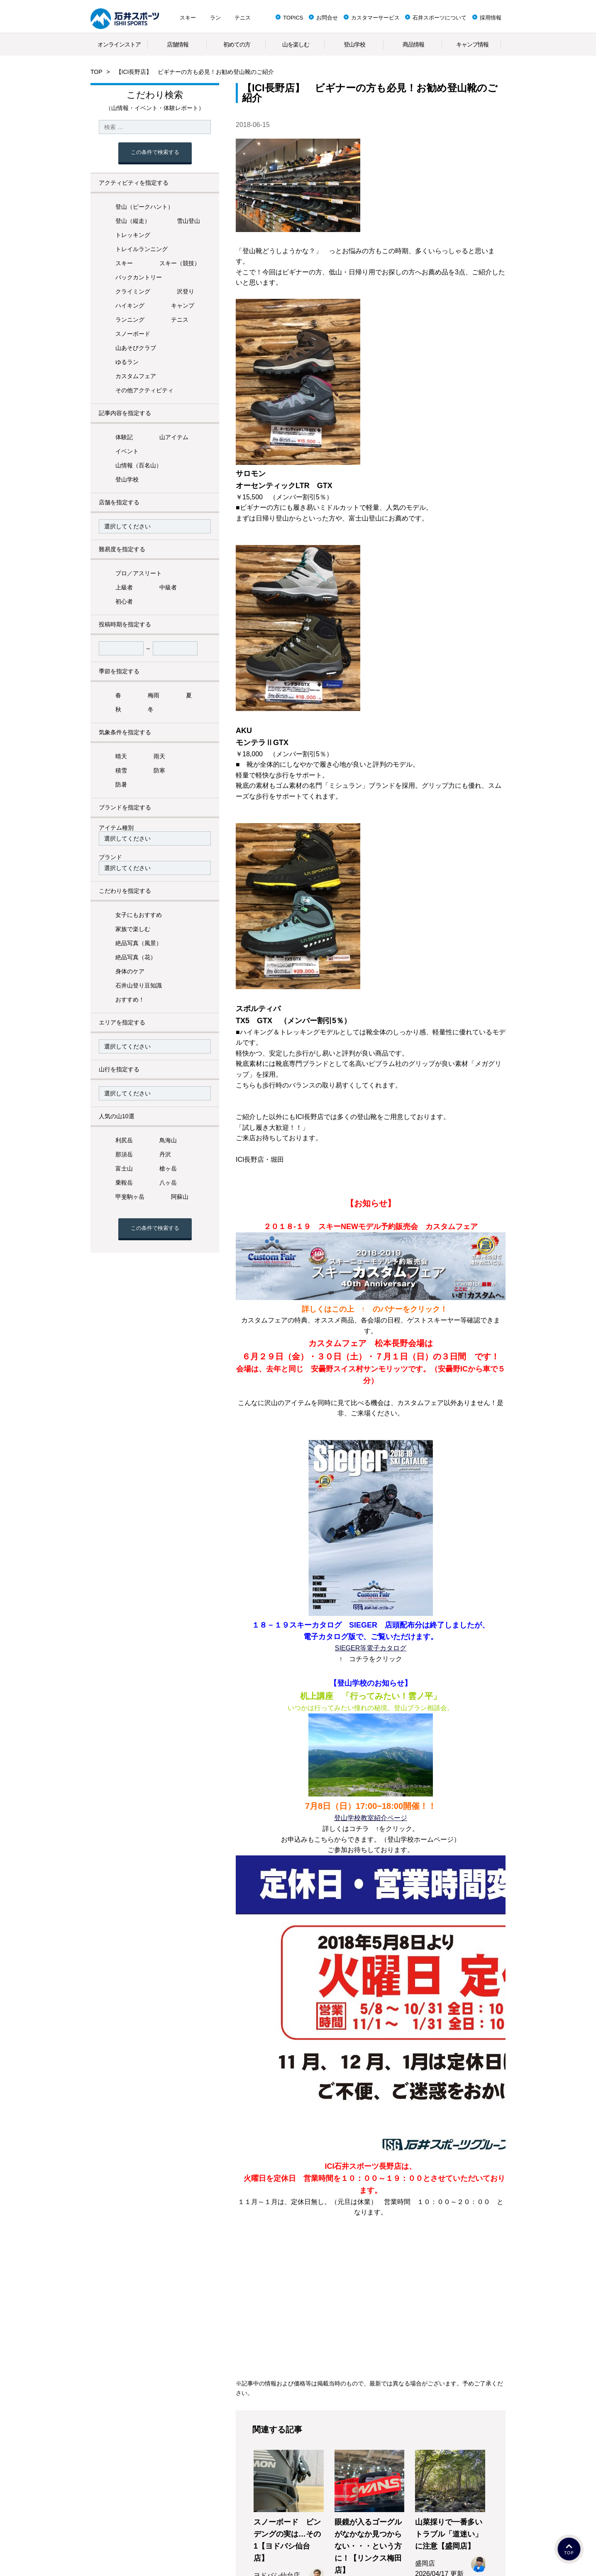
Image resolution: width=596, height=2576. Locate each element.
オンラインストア (119, 44)
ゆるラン (127, 362)
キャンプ (182, 305)
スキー (188, 18)
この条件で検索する (155, 152)
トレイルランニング (141, 249)
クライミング (132, 291)
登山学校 (354, 44)
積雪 (121, 770)
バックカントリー (138, 277)
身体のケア (129, 971)
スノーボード (132, 333)
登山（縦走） (132, 221)
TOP (96, 71)
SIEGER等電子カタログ (370, 1648)
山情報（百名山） (138, 465)
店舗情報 (177, 44)
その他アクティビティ (144, 390)
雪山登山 (188, 221)
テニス (242, 18)
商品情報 (413, 44)
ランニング (129, 319)
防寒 (159, 770)
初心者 (124, 601)
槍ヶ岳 (168, 1168)
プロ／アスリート (138, 573)
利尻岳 (124, 1140)
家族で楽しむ (132, 929)
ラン (215, 18)
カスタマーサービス (375, 18)
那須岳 (124, 1154)
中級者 (168, 587)
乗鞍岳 (124, 1182)
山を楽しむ (295, 44)
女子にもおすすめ (138, 915)
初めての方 (236, 44)
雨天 (159, 756)
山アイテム (173, 437)
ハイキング (129, 305)
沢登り (185, 291)
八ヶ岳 (168, 1182)
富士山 (124, 1168)
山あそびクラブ (135, 348)
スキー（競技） (179, 263)
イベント (127, 451)
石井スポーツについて (440, 18)
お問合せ (327, 18)
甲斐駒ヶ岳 (129, 1196)
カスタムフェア (135, 376)
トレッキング (132, 235)
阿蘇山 (179, 1196)
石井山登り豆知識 (138, 985)
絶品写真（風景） (138, 943)
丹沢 (165, 1154)
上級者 (124, 587)
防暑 (121, 784)
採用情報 (490, 18)
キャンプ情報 (472, 44)
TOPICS (293, 18)
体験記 (124, 437)
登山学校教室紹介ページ (370, 1817)
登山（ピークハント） (144, 206)
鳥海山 (168, 1140)
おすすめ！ (129, 999)
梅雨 (153, 695)
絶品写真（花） (135, 957)
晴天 (121, 756)
